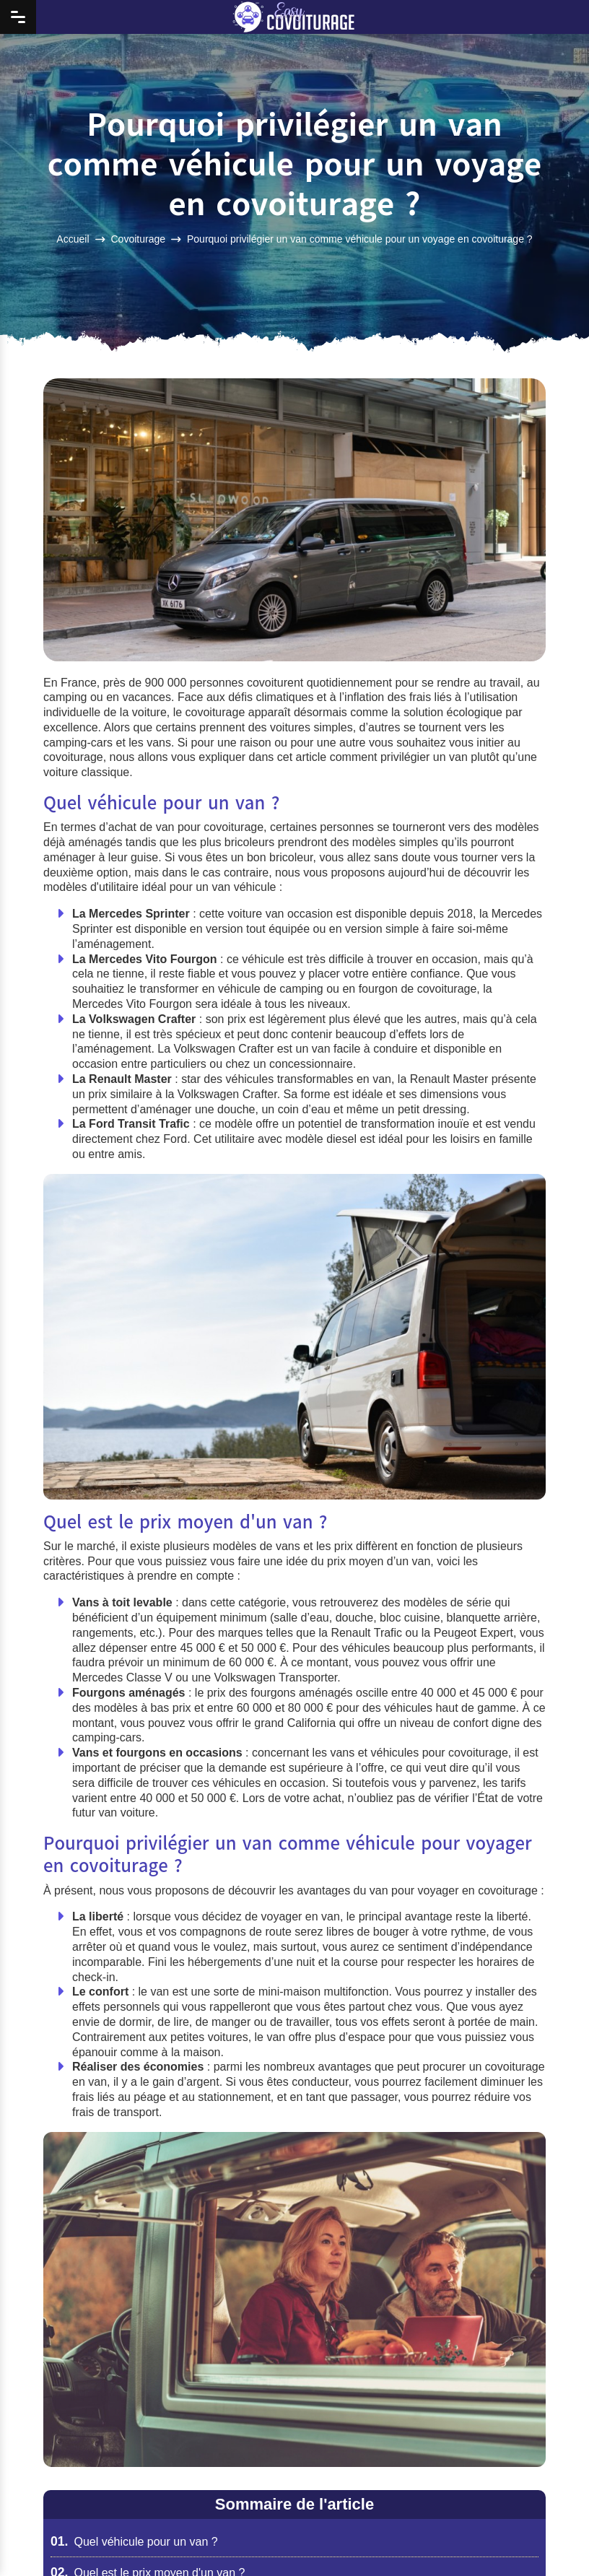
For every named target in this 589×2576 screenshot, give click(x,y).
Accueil (72, 238)
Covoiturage (138, 238)
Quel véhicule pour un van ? (134, 2542)
